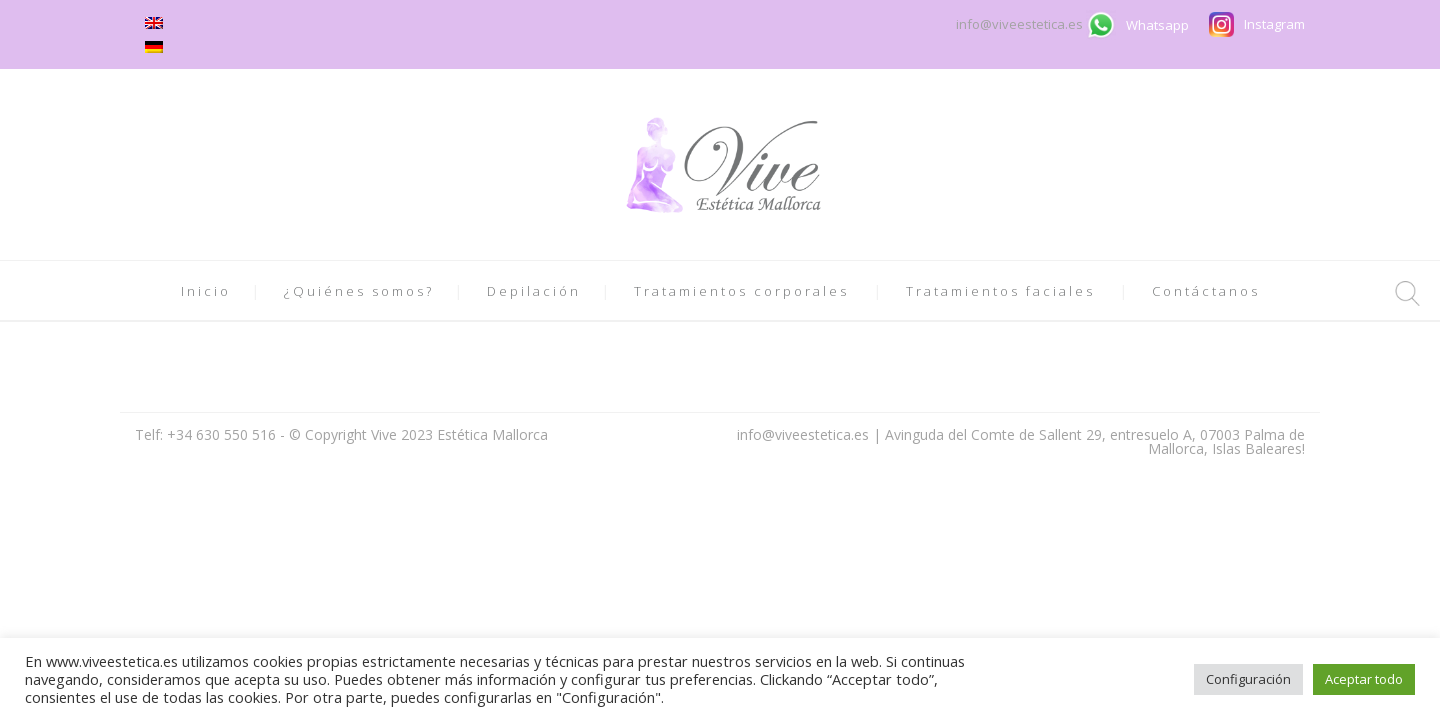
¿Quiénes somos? (359, 291)
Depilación (534, 291)
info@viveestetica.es (1021, 24)
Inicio (206, 291)
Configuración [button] (1248, 679)
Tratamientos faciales (1000, 291)
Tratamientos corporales (741, 291)
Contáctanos (1206, 291)
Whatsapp (1157, 25)
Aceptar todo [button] (1364, 679)
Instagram (1274, 24)
